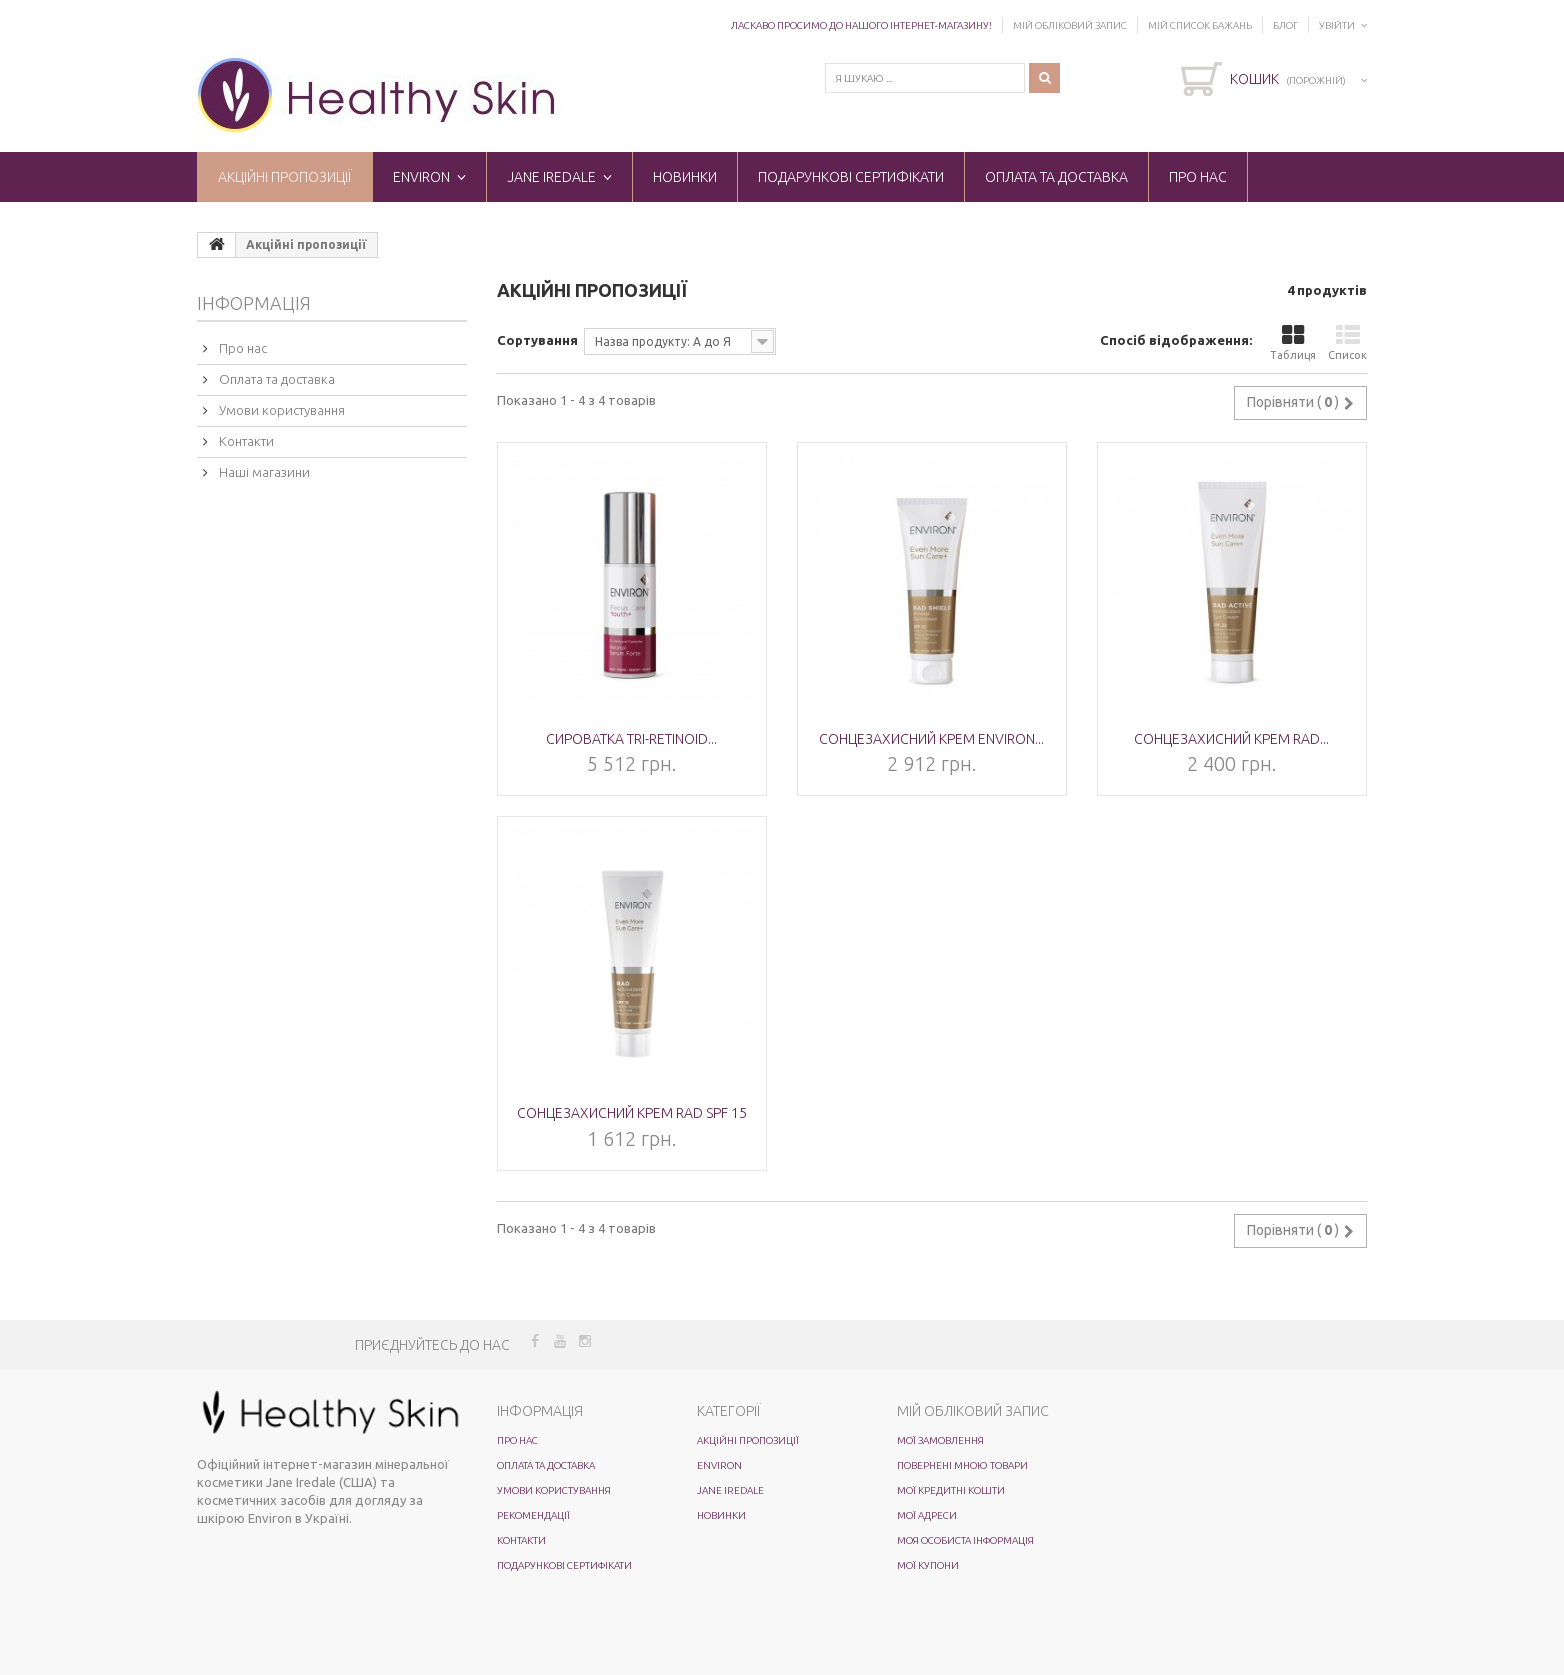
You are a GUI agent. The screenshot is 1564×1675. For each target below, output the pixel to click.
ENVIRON (421, 177)
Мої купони (928, 1565)
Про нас (1198, 177)
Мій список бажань (1200, 25)
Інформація (254, 303)
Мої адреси (927, 1515)
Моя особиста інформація (965, 1540)
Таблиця (1293, 342)
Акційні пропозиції (285, 177)
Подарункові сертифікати (851, 177)
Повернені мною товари (962, 1465)
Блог (1285, 25)
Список (1347, 342)
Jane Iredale (551, 177)
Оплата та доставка (1056, 177)
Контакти (245, 441)
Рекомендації (533, 1515)
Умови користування (280, 410)
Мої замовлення (940, 1440)
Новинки (685, 177)
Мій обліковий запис (1070, 25)
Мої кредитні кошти (951, 1490)
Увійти (1337, 25)
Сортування (537, 340)
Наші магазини (263, 472)
